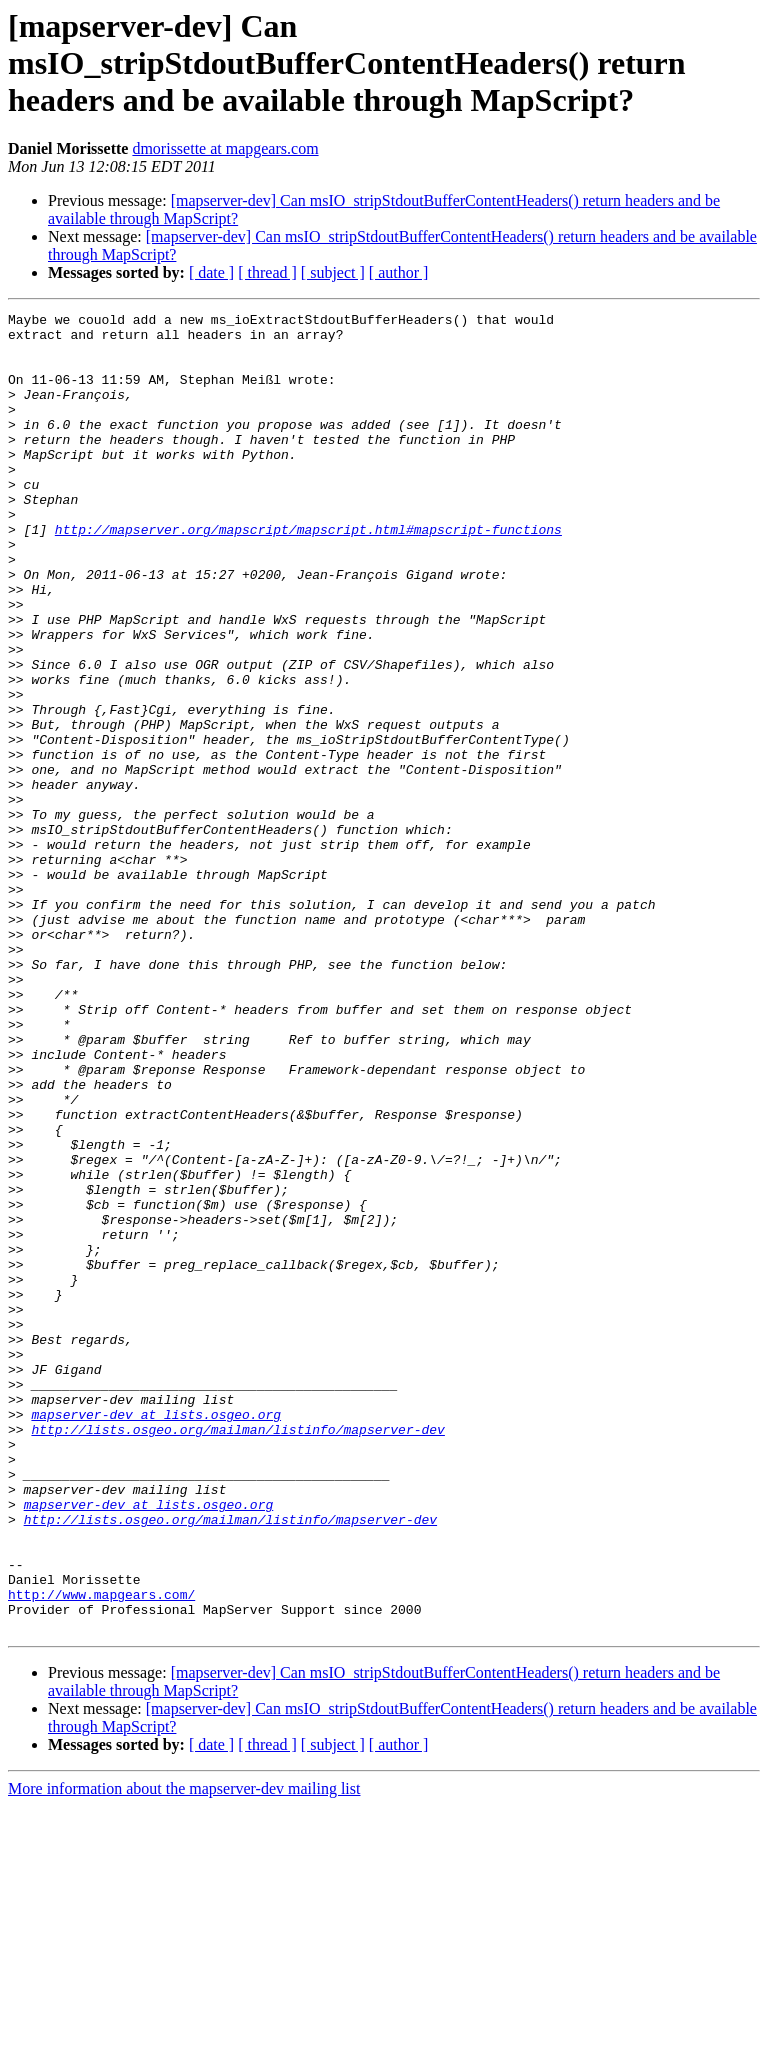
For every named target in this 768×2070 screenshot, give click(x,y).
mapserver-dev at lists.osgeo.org (156, 1636)
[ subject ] (333, 272)
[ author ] (399, 272)
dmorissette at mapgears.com (225, 148)
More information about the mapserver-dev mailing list (184, 2052)
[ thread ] (267, 272)
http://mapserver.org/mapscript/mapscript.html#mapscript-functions (308, 574)
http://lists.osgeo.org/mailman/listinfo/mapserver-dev (237, 1654)
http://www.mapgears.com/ (101, 1852)
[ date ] (211, 272)
